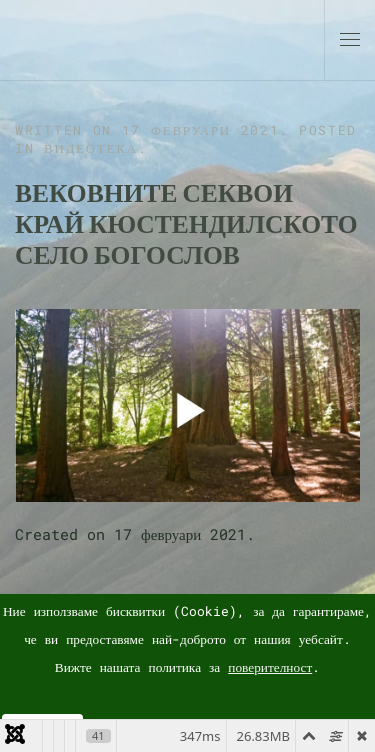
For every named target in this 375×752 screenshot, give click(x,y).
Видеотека (91, 148)
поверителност (270, 667)
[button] (350, 40)
